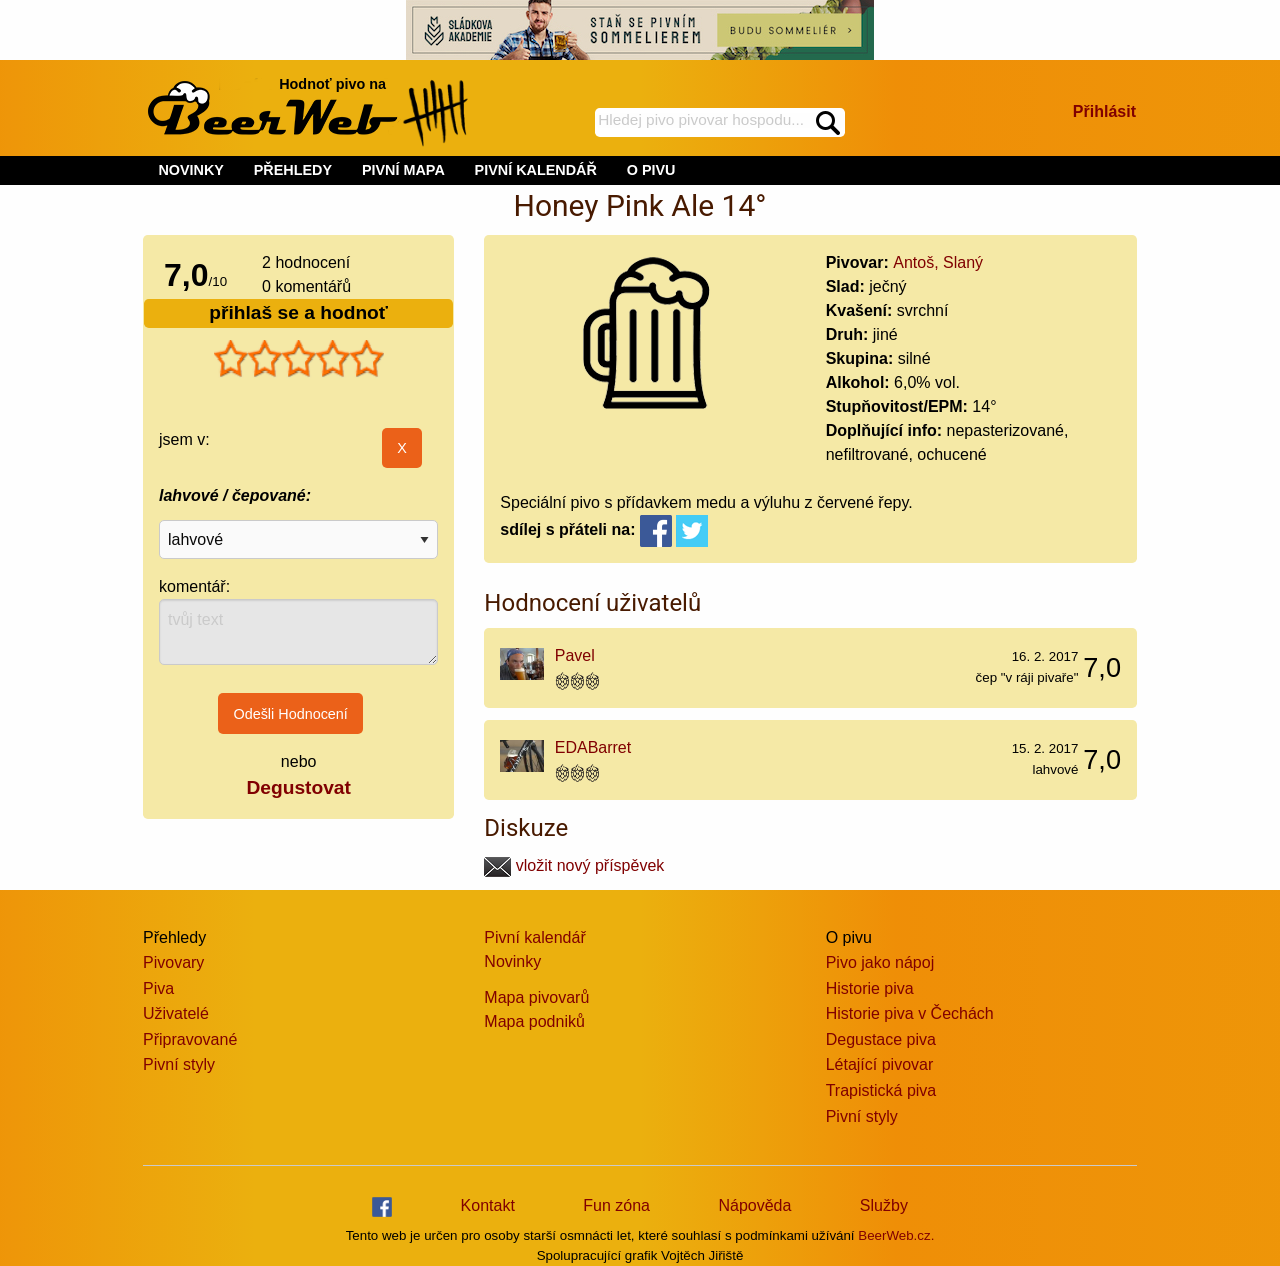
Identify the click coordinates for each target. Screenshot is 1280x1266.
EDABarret (593, 747)
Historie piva (870, 988)
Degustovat (298, 787)
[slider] (299, 359)
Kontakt (488, 1205)
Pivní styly (179, 1064)
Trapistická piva (881, 1090)
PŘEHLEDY (293, 170)
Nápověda (754, 1205)
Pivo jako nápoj (880, 962)
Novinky (512, 961)
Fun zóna (616, 1205)
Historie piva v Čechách (910, 1013)
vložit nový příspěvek (574, 865)
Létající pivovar (880, 1064)
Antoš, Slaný (938, 262)
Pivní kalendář (534, 937)
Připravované (190, 1039)
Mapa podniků (534, 1021)
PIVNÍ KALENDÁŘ (536, 170)
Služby (884, 1205)
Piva (158, 988)
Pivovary (173, 962)
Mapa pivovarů (536, 997)
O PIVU (651, 170)
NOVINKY (191, 170)
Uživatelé (176, 1013)
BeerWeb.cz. (896, 1235)
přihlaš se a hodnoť (298, 312)
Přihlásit (1104, 111)
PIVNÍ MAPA (403, 170)
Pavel (575, 655)
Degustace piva (881, 1039)
